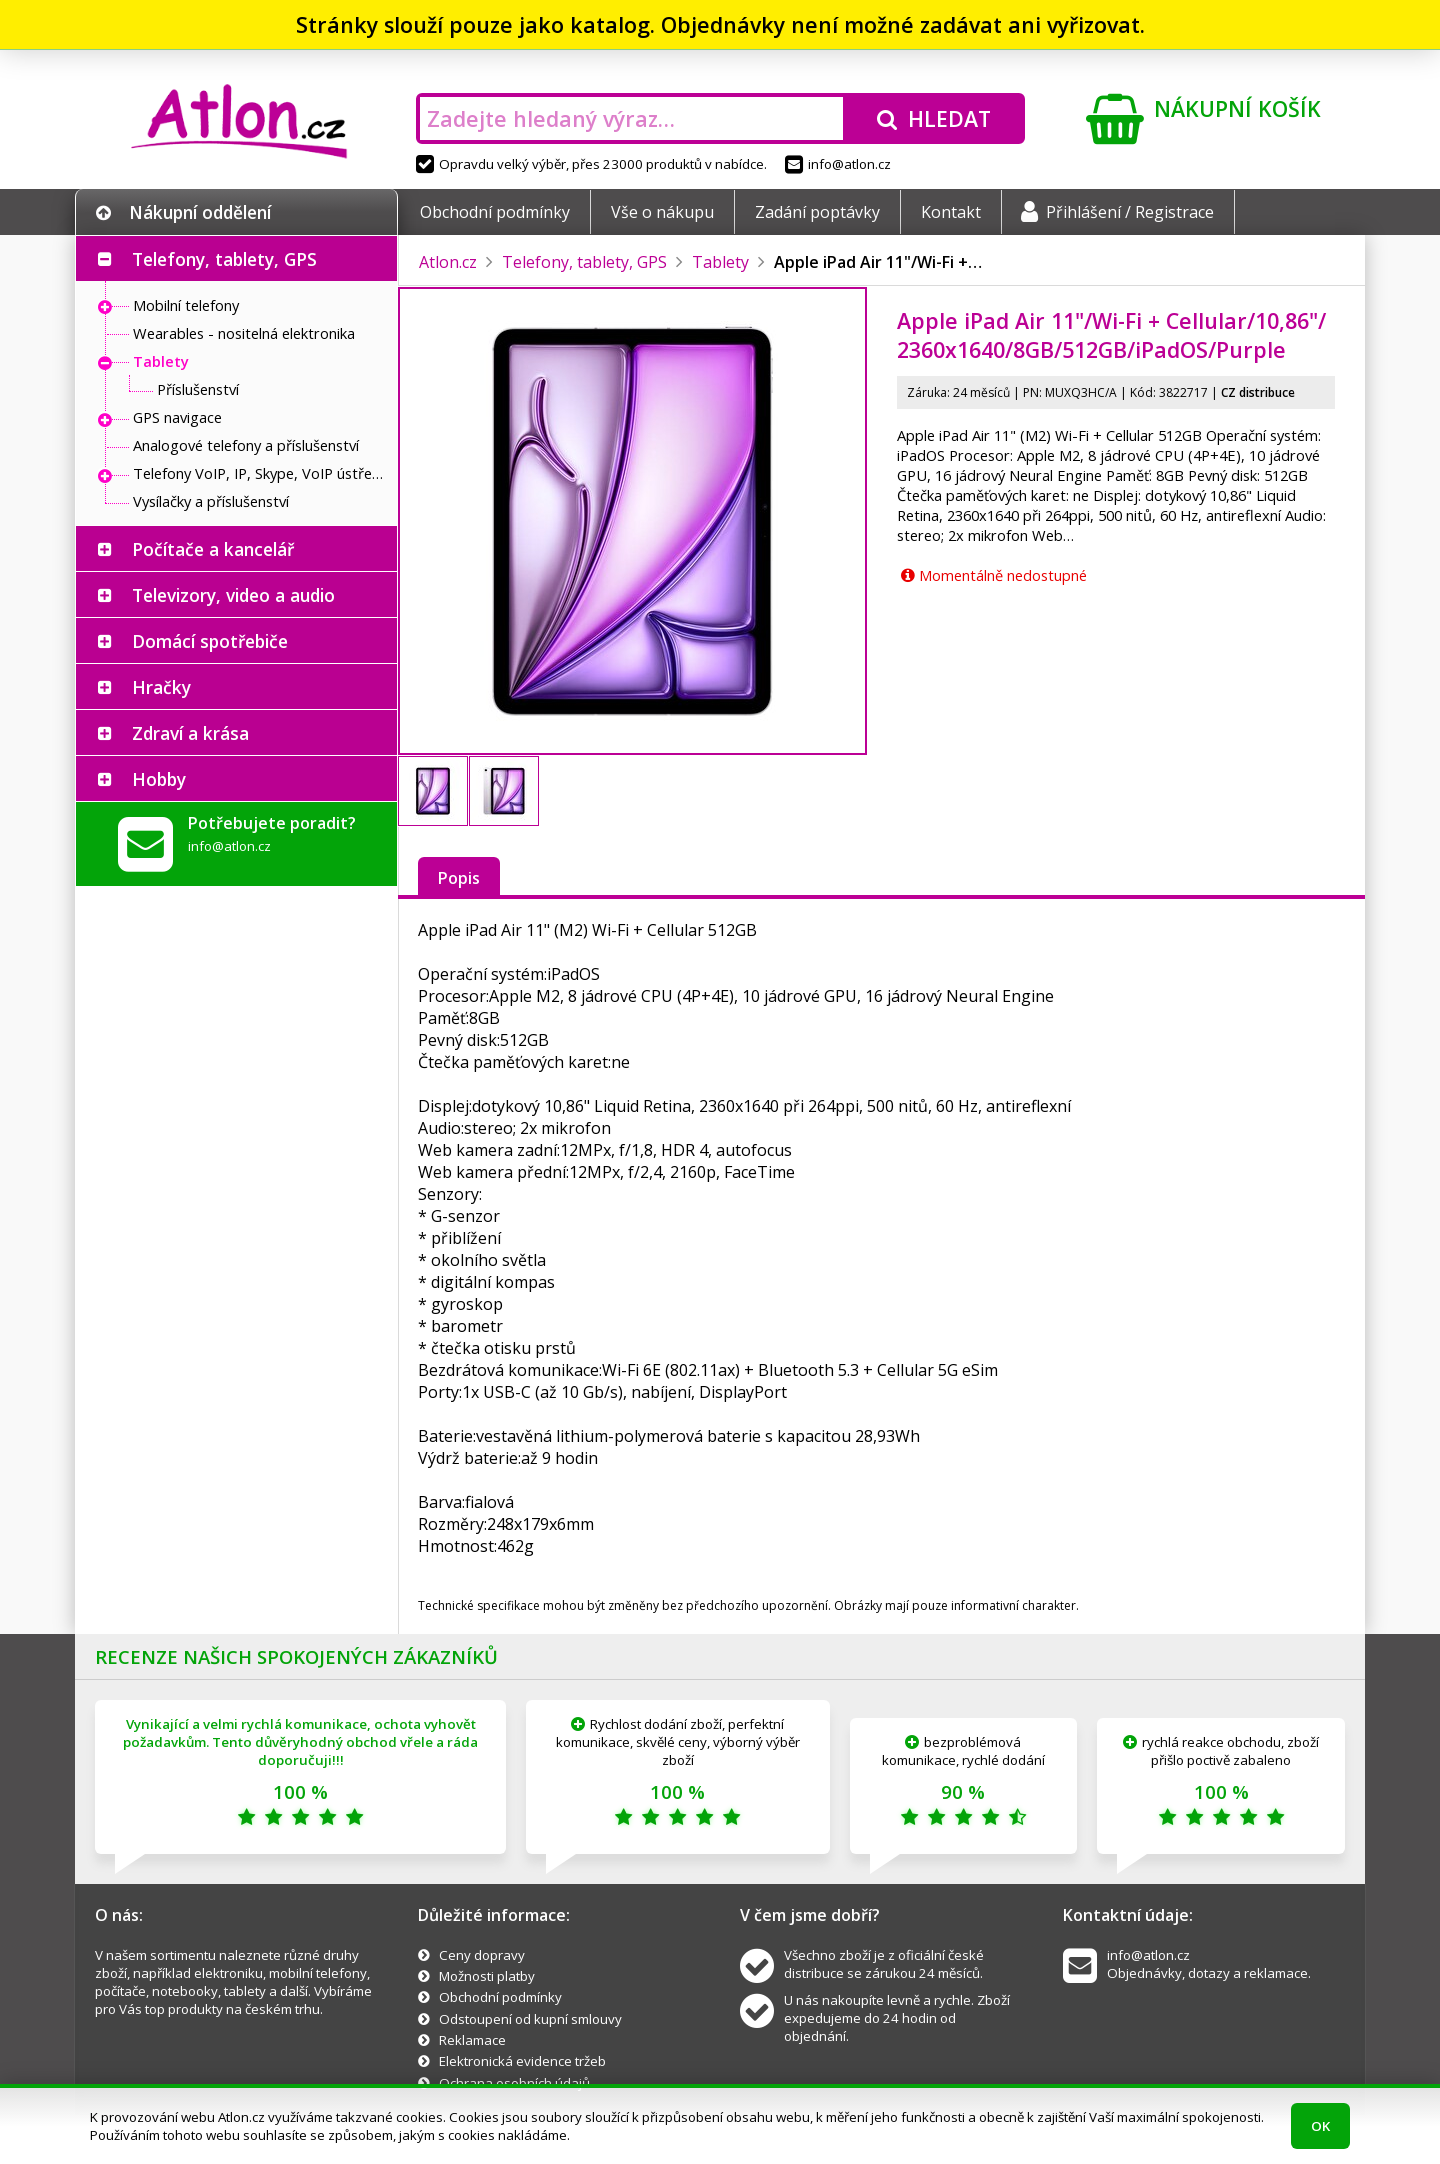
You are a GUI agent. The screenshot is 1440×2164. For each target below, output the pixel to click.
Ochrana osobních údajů (514, 2083)
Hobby (159, 779)
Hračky (161, 687)
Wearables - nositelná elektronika (244, 333)
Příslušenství (198, 389)
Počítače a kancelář (213, 549)
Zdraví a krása (190, 733)
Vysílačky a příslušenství (211, 501)
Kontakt (951, 212)
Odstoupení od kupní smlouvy (530, 2019)
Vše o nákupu (662, 212)
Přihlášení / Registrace (1117, 212)
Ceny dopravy (482, 1955)
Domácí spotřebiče (210, 641)
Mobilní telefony (186, 305)
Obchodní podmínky (495, 212)
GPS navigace (177, 417)
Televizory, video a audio (233, 595)
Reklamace (472, 2040)
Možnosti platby (487, 1976)
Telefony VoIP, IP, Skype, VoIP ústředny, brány (260, 473)
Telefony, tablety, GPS (224, 259)
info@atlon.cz (838, 164)
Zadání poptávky (817, 212)
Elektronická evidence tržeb (522, 2061)
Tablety (161, 361)
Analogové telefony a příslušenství (246, 445)
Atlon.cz (448, 262)
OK (1320, 2126)
